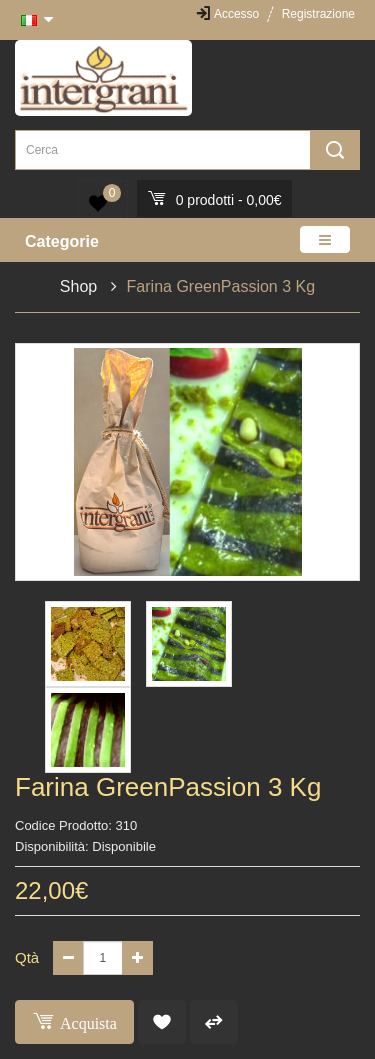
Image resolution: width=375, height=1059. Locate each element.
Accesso (236, 14)
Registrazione (318, 14)
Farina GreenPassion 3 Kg (221, 286)
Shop (78, 286)
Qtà (27, 957)
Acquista (74, 1020)
